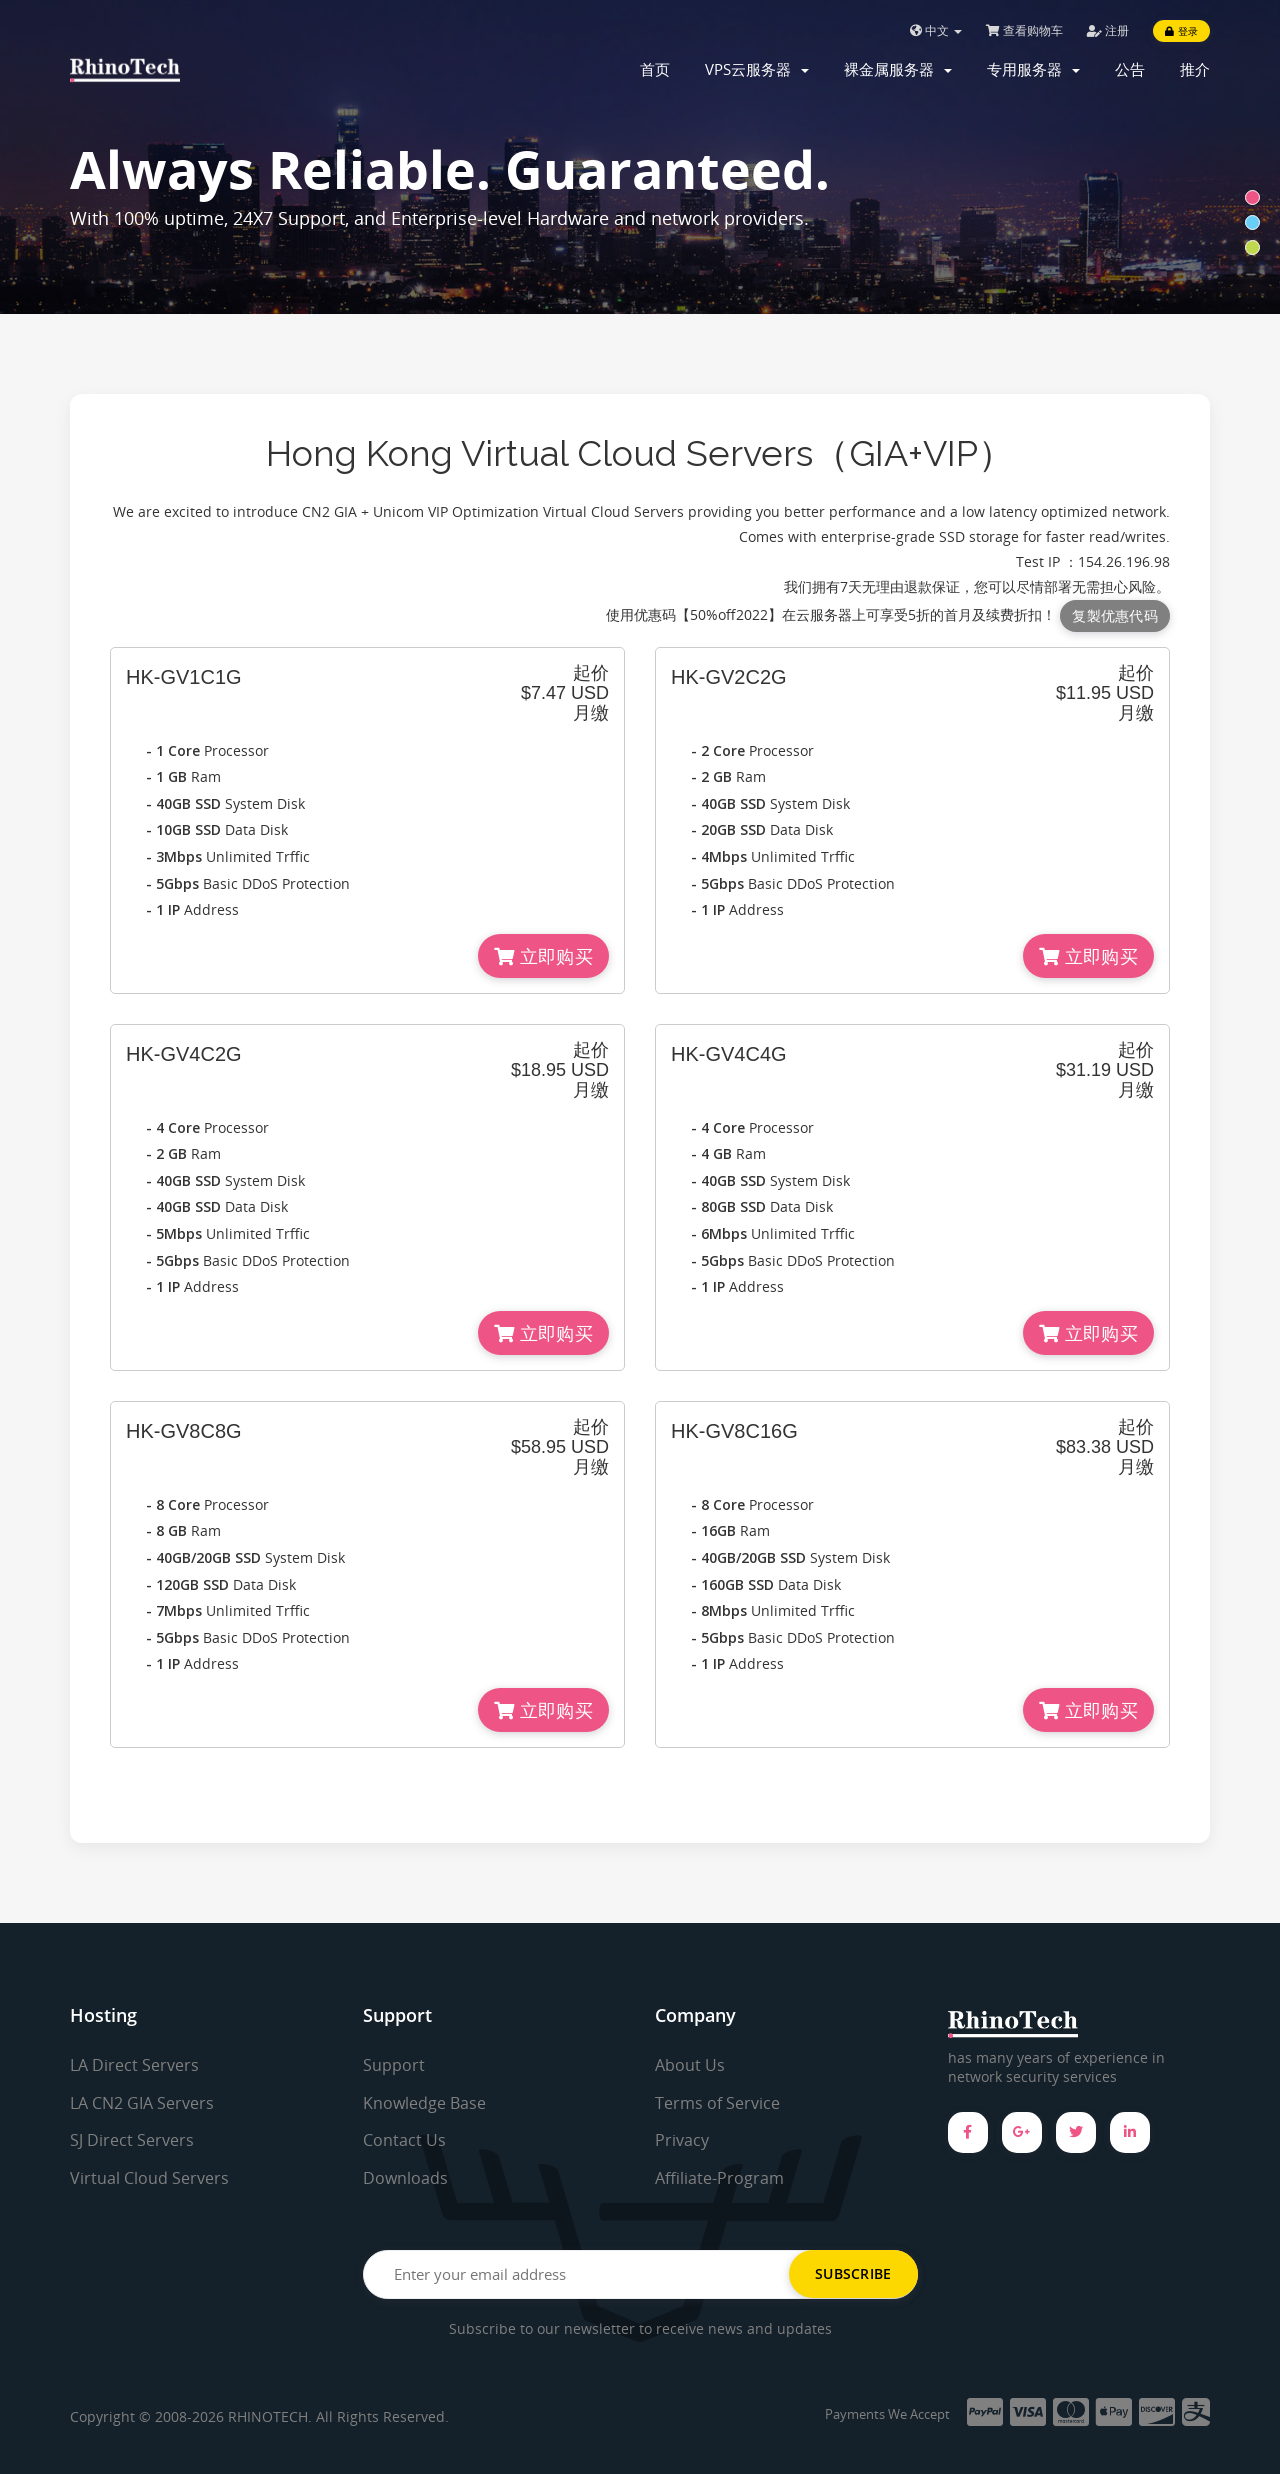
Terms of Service (717, 2103)
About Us (690, 2065)
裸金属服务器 (898, 69)
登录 (1181, 31)
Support (394, 2065)
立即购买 (543, 956)
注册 (1108, 30)
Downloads (405, 2178)
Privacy (682, 2140)
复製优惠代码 (1115, 615)
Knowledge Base (424, 2103)
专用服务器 (1033, 69)
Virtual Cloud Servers (149, 2178)
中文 (936, 30)
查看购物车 (1024, 30)
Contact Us (404, 2140)
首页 (655, 69)
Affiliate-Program (719, 2178)
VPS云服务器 (757, 69)
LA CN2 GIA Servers (142, 2103)
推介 (1195, 69)
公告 (1130, 69)
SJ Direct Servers (132, 2140)
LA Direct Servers (134, 2065)
